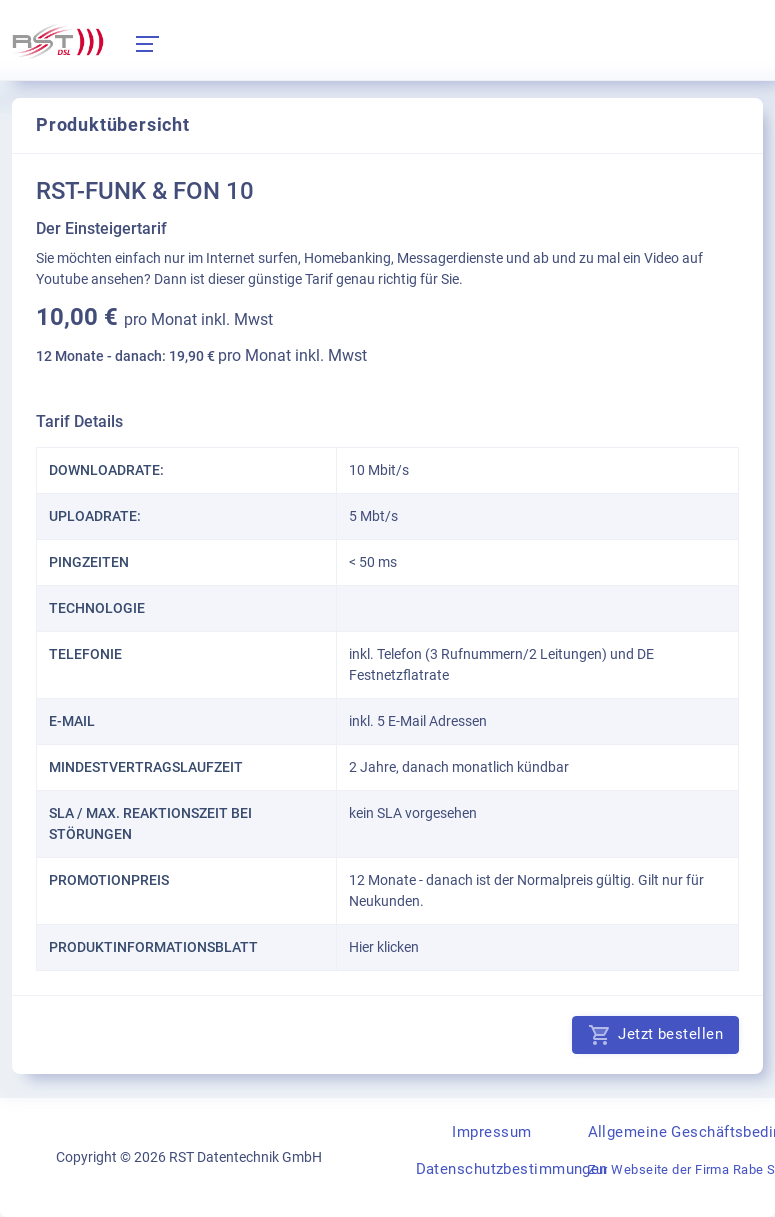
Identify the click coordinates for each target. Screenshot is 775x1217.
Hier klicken (384, 947)
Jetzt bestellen (655, 1035)
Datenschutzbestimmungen (512, 1169)
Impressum (491, 1132)
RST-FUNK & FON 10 (145, 191)
